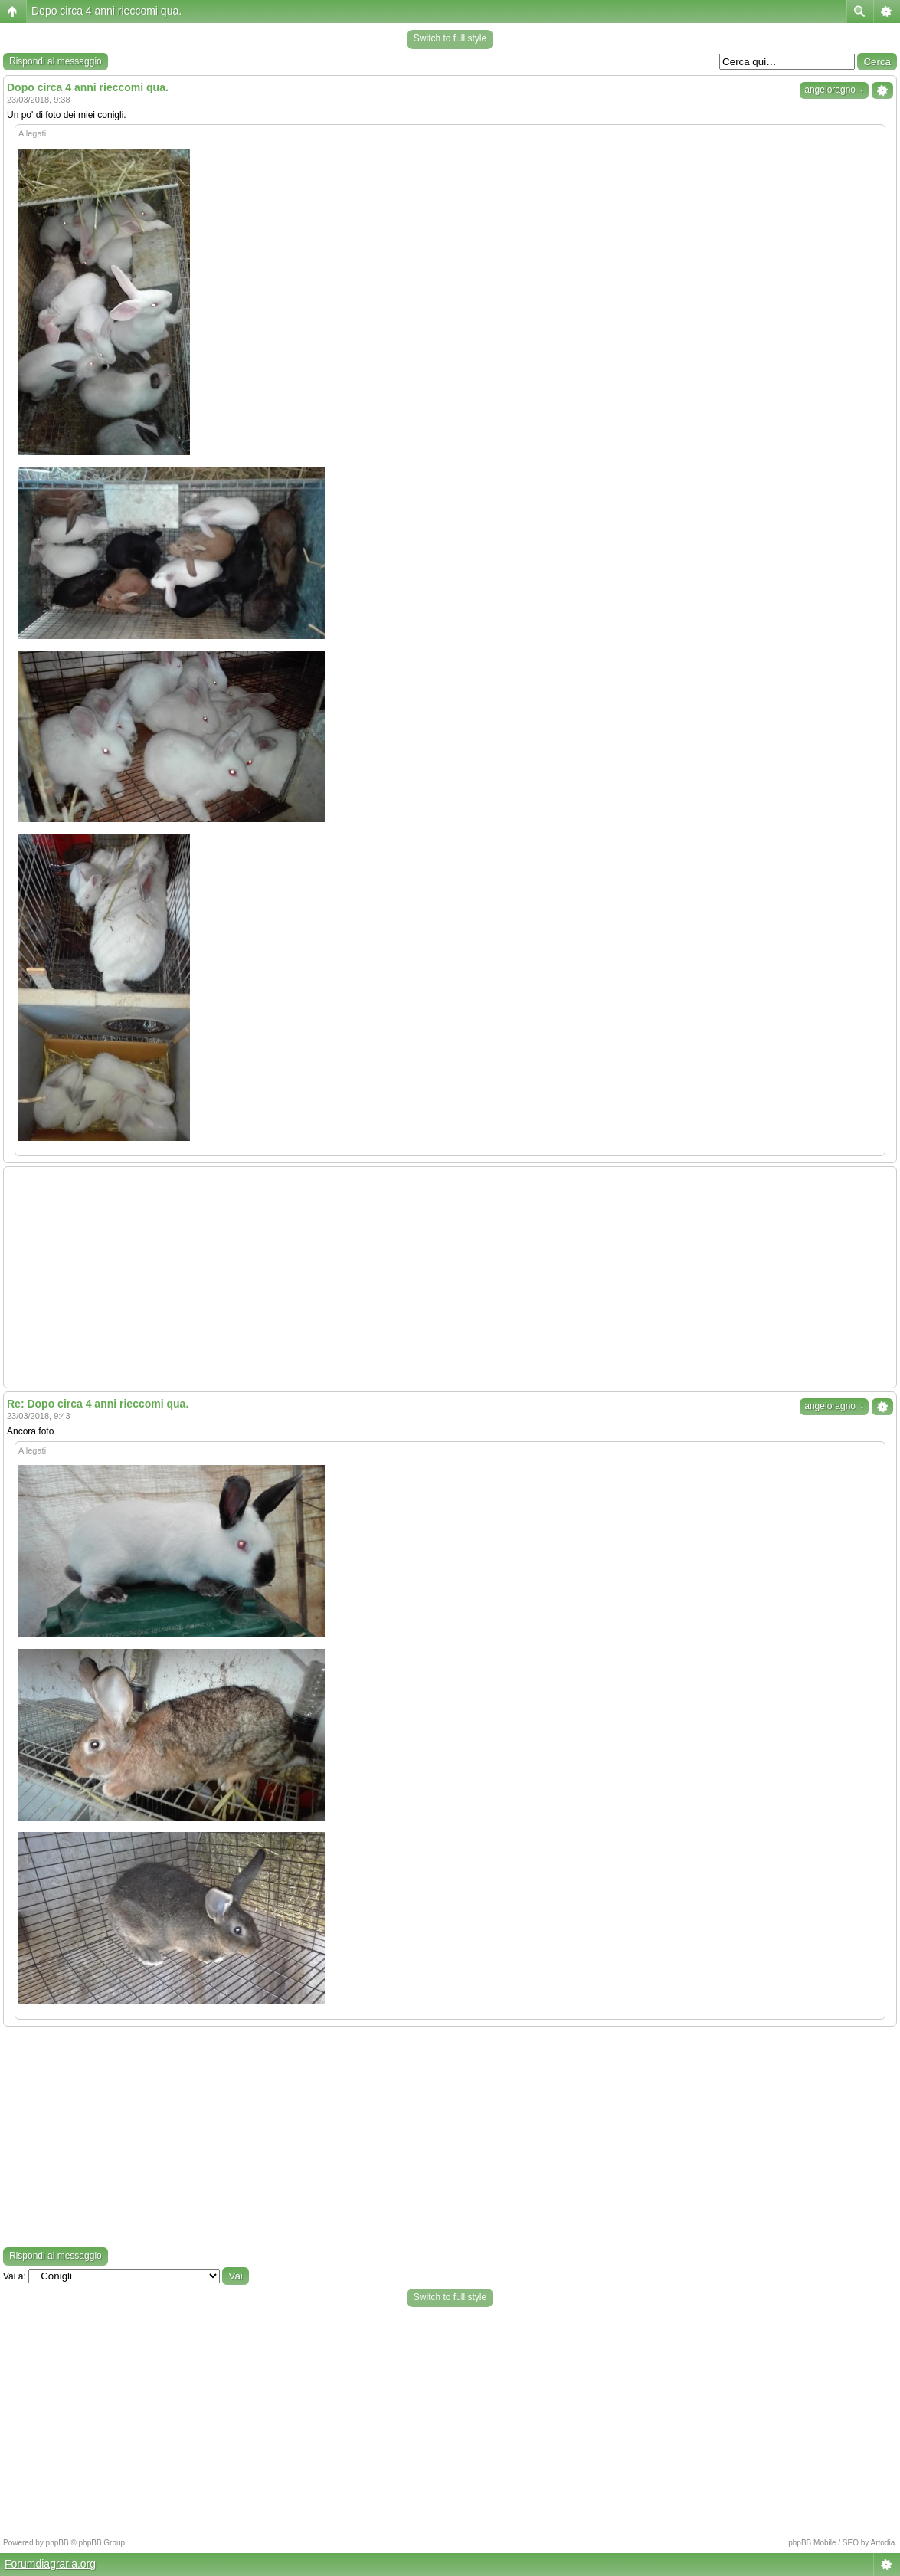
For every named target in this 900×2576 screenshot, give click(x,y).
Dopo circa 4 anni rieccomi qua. (106, 11)
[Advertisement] (450, 1277)
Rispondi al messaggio (55, 61)
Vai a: (14, 2276)
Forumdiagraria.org (50, 2564)
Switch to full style (450, 38)
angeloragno (834, 89)
